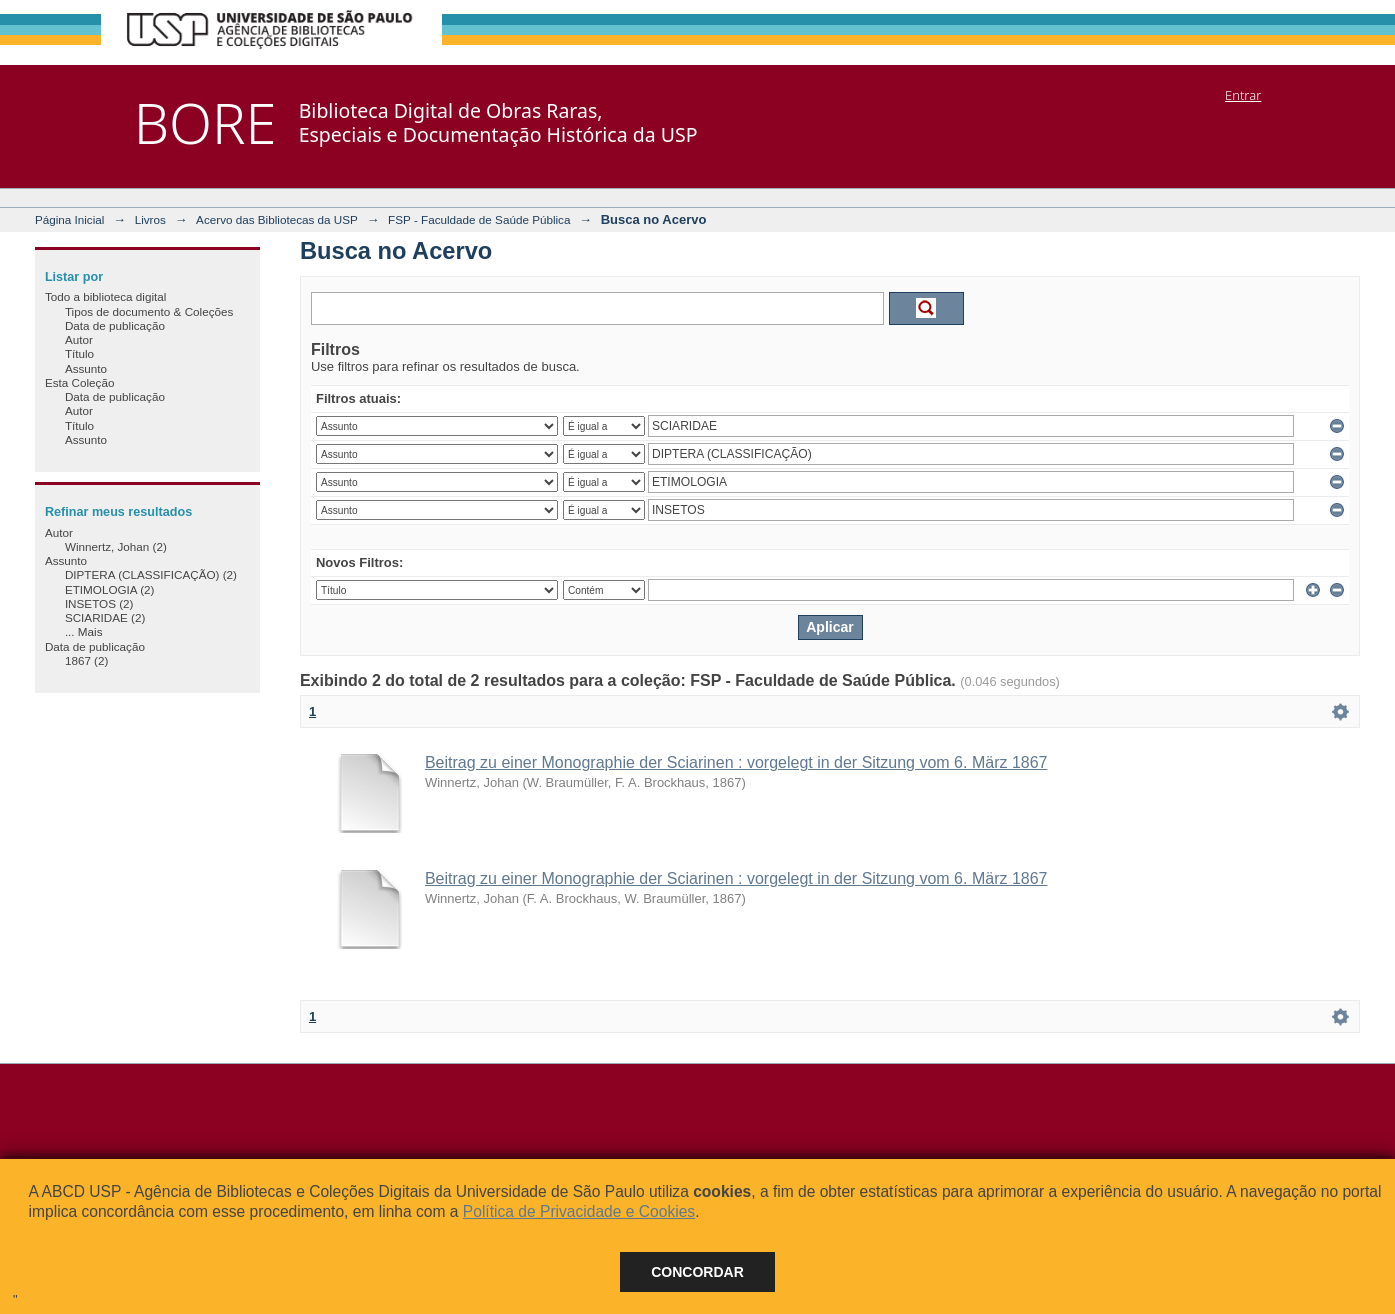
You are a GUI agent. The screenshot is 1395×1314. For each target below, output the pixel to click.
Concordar (697, 1272)
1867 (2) (87, 660)
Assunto (86, 368)
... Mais (84, 631)
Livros (150, 219)
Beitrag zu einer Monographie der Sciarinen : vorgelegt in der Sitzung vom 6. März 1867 (736, 762)
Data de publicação (115, 325)
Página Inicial (70, 219)
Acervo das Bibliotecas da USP (277, 219)
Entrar (1243, 95)
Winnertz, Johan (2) (116, 546)
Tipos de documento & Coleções (149, 311)
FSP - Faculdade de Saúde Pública (479, 219)
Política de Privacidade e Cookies (579, 1211)
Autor (79, 339)
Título (79, 353)
